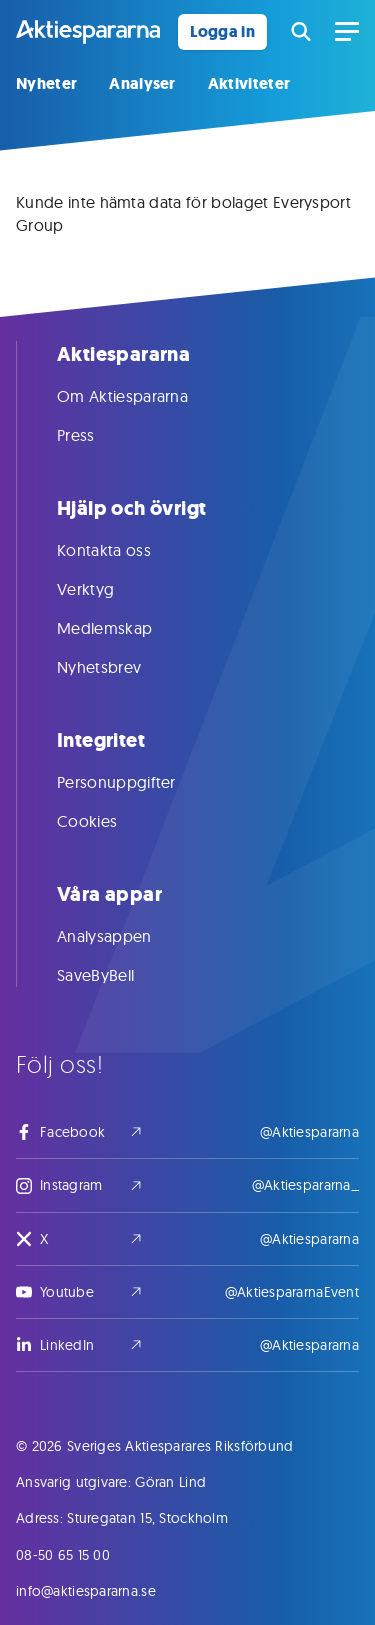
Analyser (142, 83)
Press (96, 435)
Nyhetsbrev (119, 667)
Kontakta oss (124, 550)
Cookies (107, 821)
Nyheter (46, 83)
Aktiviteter (249, 83)
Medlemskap (124, 628)
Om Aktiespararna (142, 396)
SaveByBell (115, 975)
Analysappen (124, 936)
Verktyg (105, 589)
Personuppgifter (136, 782)
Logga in (222, 31)
